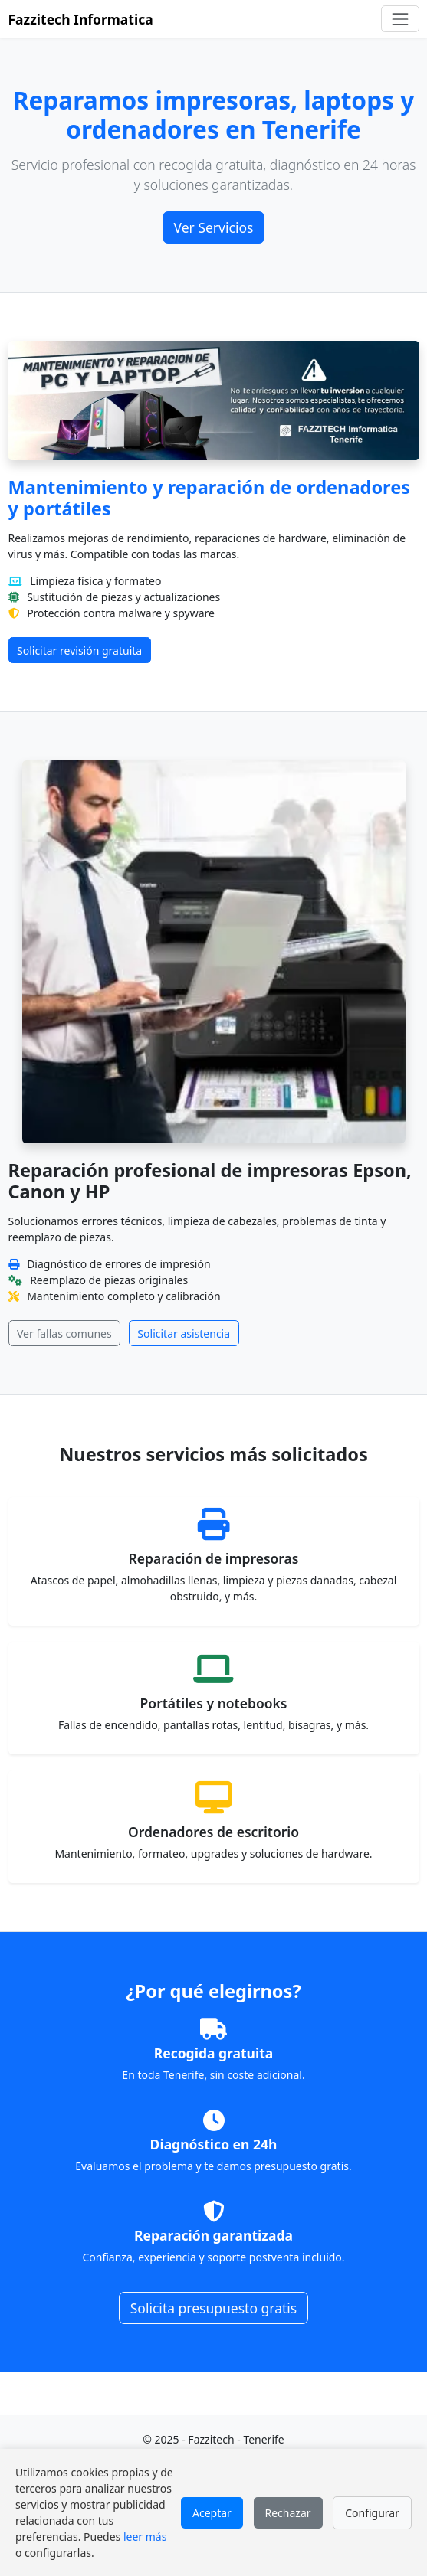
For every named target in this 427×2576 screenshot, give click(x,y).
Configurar (372, 2513)
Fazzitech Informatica (80, 19)
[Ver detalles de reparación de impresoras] (213, 1561)
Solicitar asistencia (183, 1333)
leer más (144, 2536)
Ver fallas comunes (64, 1333)
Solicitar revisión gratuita (79, 650)
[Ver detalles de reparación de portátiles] (213, 1698)
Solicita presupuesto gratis (213, 2308)
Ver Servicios (214, 227)
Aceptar (212, 2513)
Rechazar (288, 2513)
